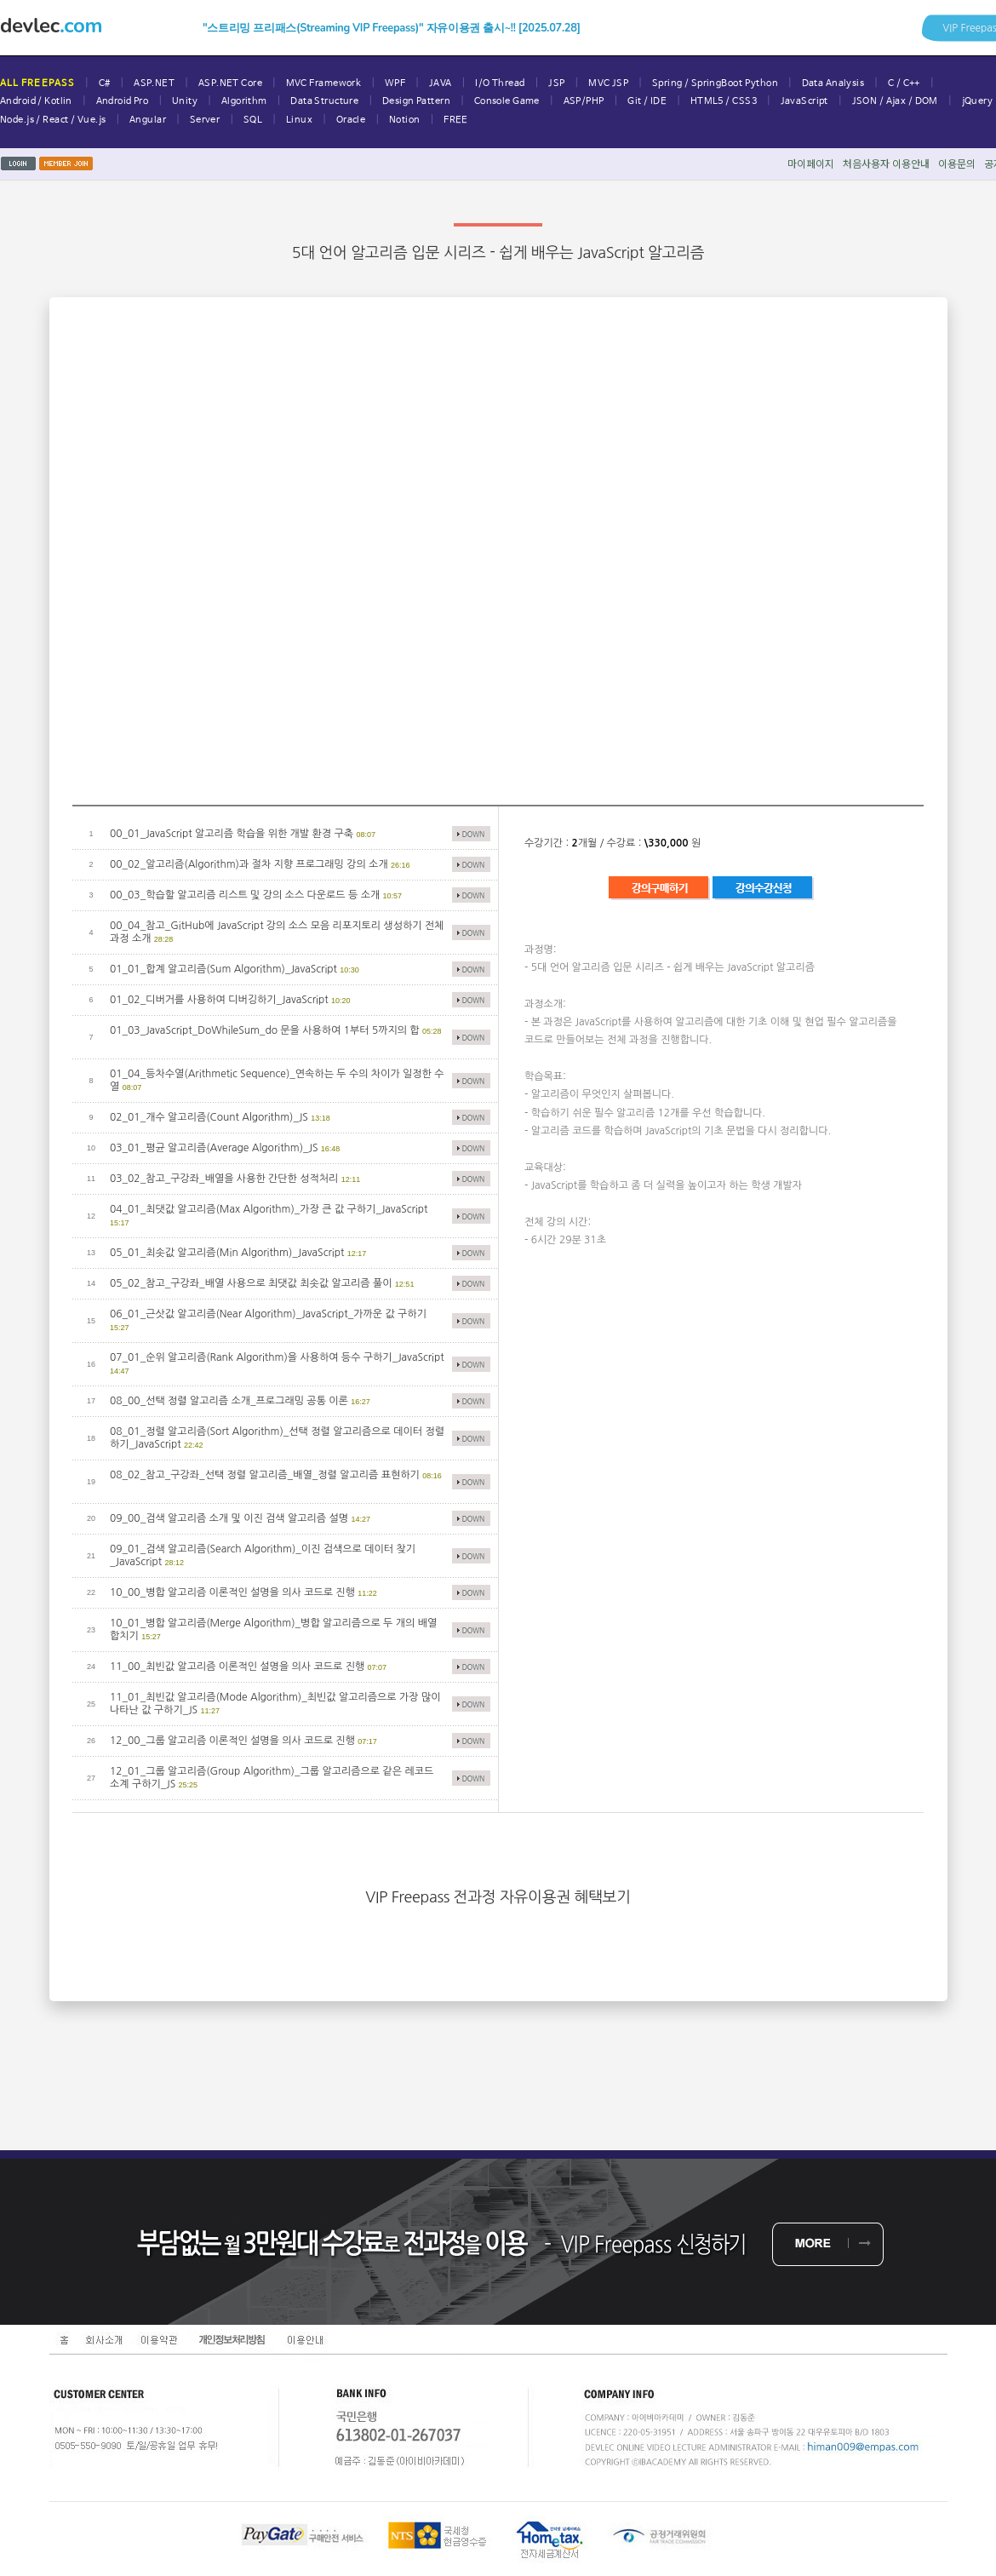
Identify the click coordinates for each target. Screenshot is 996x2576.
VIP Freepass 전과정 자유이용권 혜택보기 (497, 1897)
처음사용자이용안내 (886, 163)
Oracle (351, 120)
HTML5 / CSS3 (723, 101)
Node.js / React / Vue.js (53, 120)
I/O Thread (499, 83)
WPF (395, 83)
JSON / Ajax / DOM (895, 101)
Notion (405, 120)
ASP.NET (154, 83)
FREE (456, 120)
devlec (51, 25)
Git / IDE (647, 101)
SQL (252, 120)
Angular (147, 120)
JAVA (440, 83)
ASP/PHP (584, 101)
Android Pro (122, 101)
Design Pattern (416, 101)
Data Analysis (833, 83)
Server (205, 120)
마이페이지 (810, 163)
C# (105, 83)
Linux (299, 120)
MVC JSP (608, 83)
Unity (184, 101)
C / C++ (904, 83)
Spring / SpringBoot (697, 83)
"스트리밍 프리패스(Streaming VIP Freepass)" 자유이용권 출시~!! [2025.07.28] (392, 28)
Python (761, 83)
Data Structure (324, 101)
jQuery (977, 101)
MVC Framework (324, 83)
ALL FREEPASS (37, 83)
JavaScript (804, 101)
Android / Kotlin (36, 101)
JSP (556, 83)
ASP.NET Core (230, 83)
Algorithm (244, 101)
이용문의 (957, 163)
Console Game (507, 101)
